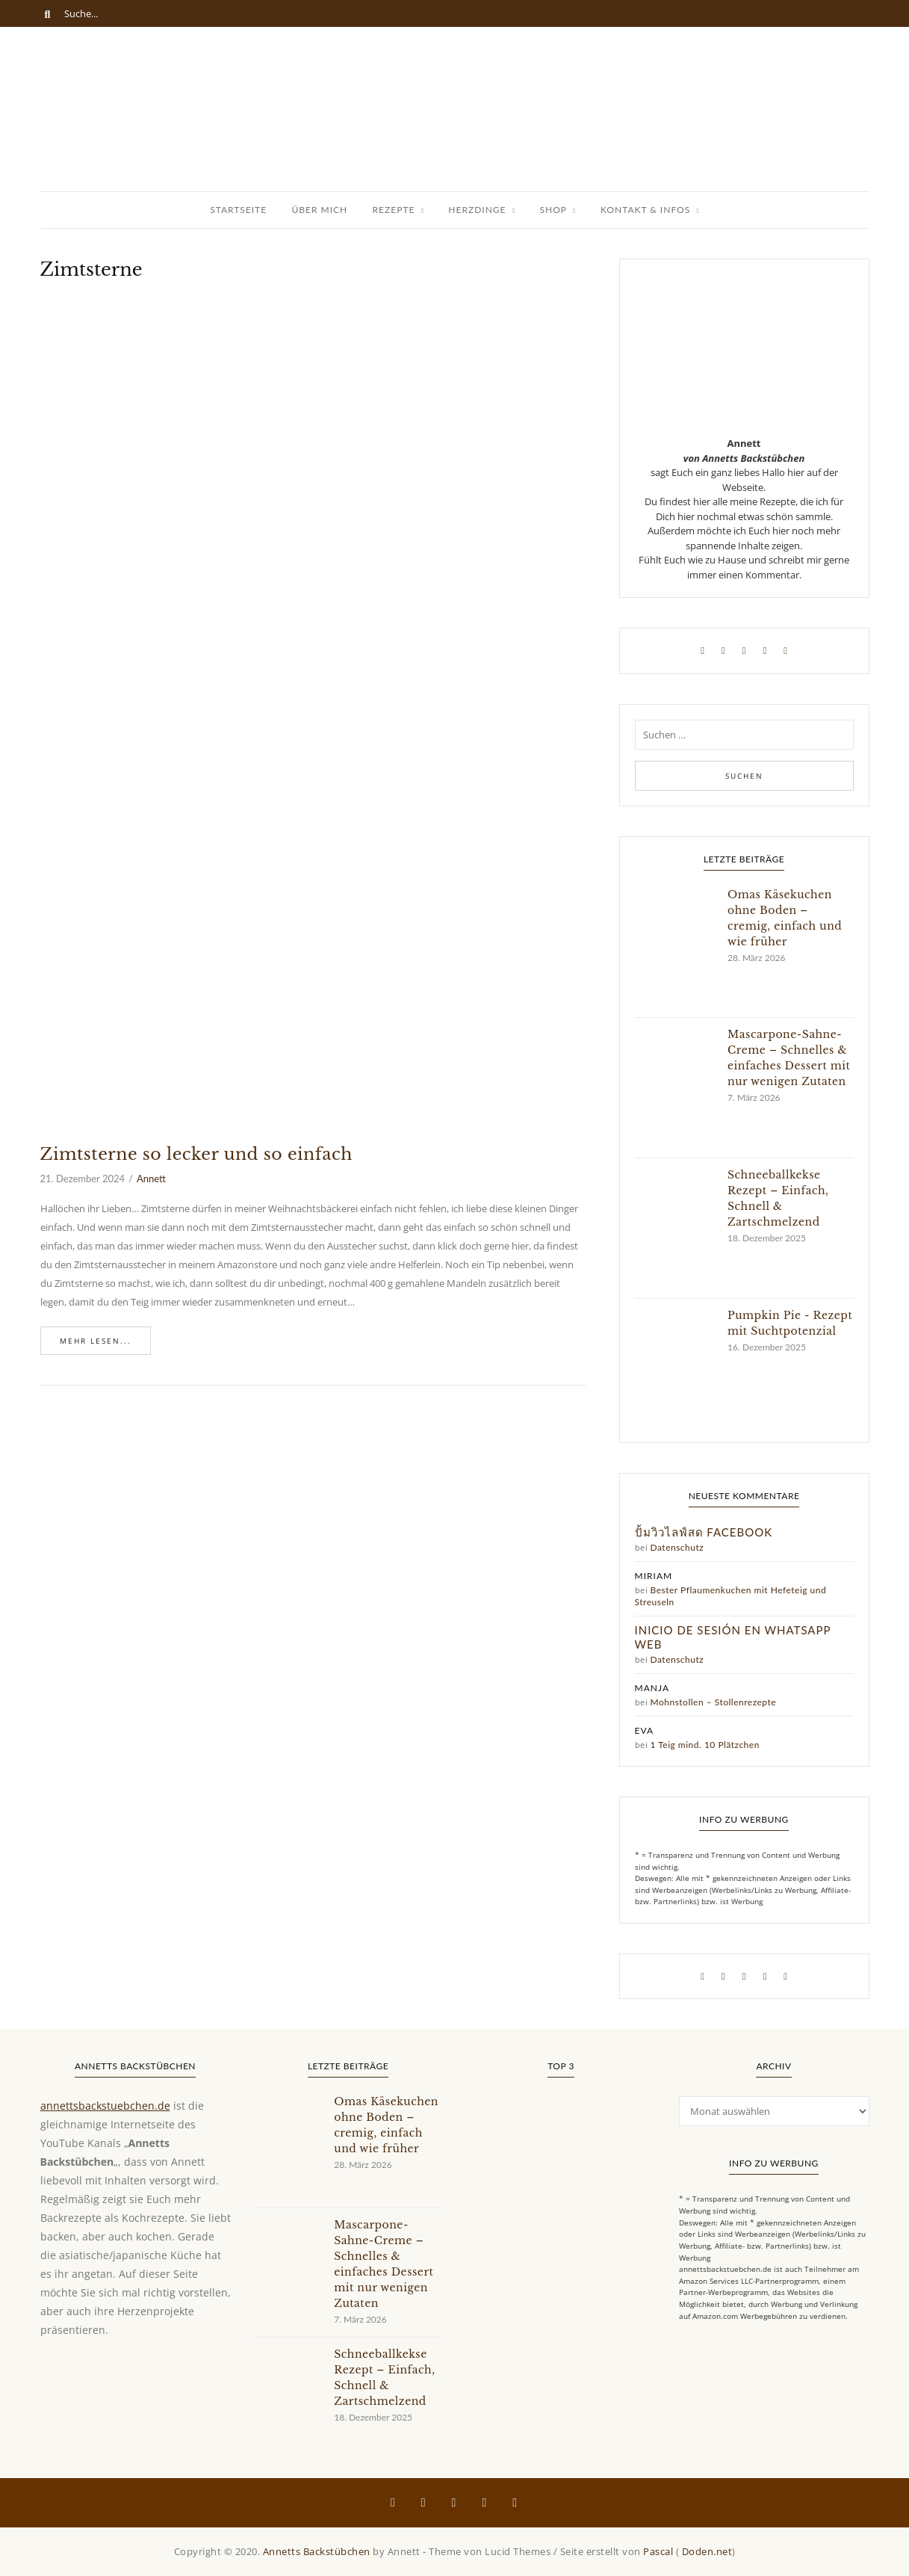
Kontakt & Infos (645, 209)
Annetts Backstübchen (316, 2551)
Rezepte (394, 209)
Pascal (658, 2551)
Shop (553, 209)
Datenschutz (677, 1547)
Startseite (238, 209)
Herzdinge (477, 209)
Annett (151, 1178)
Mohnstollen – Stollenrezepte (714, 1702)
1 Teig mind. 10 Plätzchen (705, 1744)
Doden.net (707, 2551)
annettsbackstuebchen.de (105, 2105)
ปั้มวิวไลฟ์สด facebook (704, 1532)
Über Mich (319, 209)
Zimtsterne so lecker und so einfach (196, 1154)
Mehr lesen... (95, 1340)
